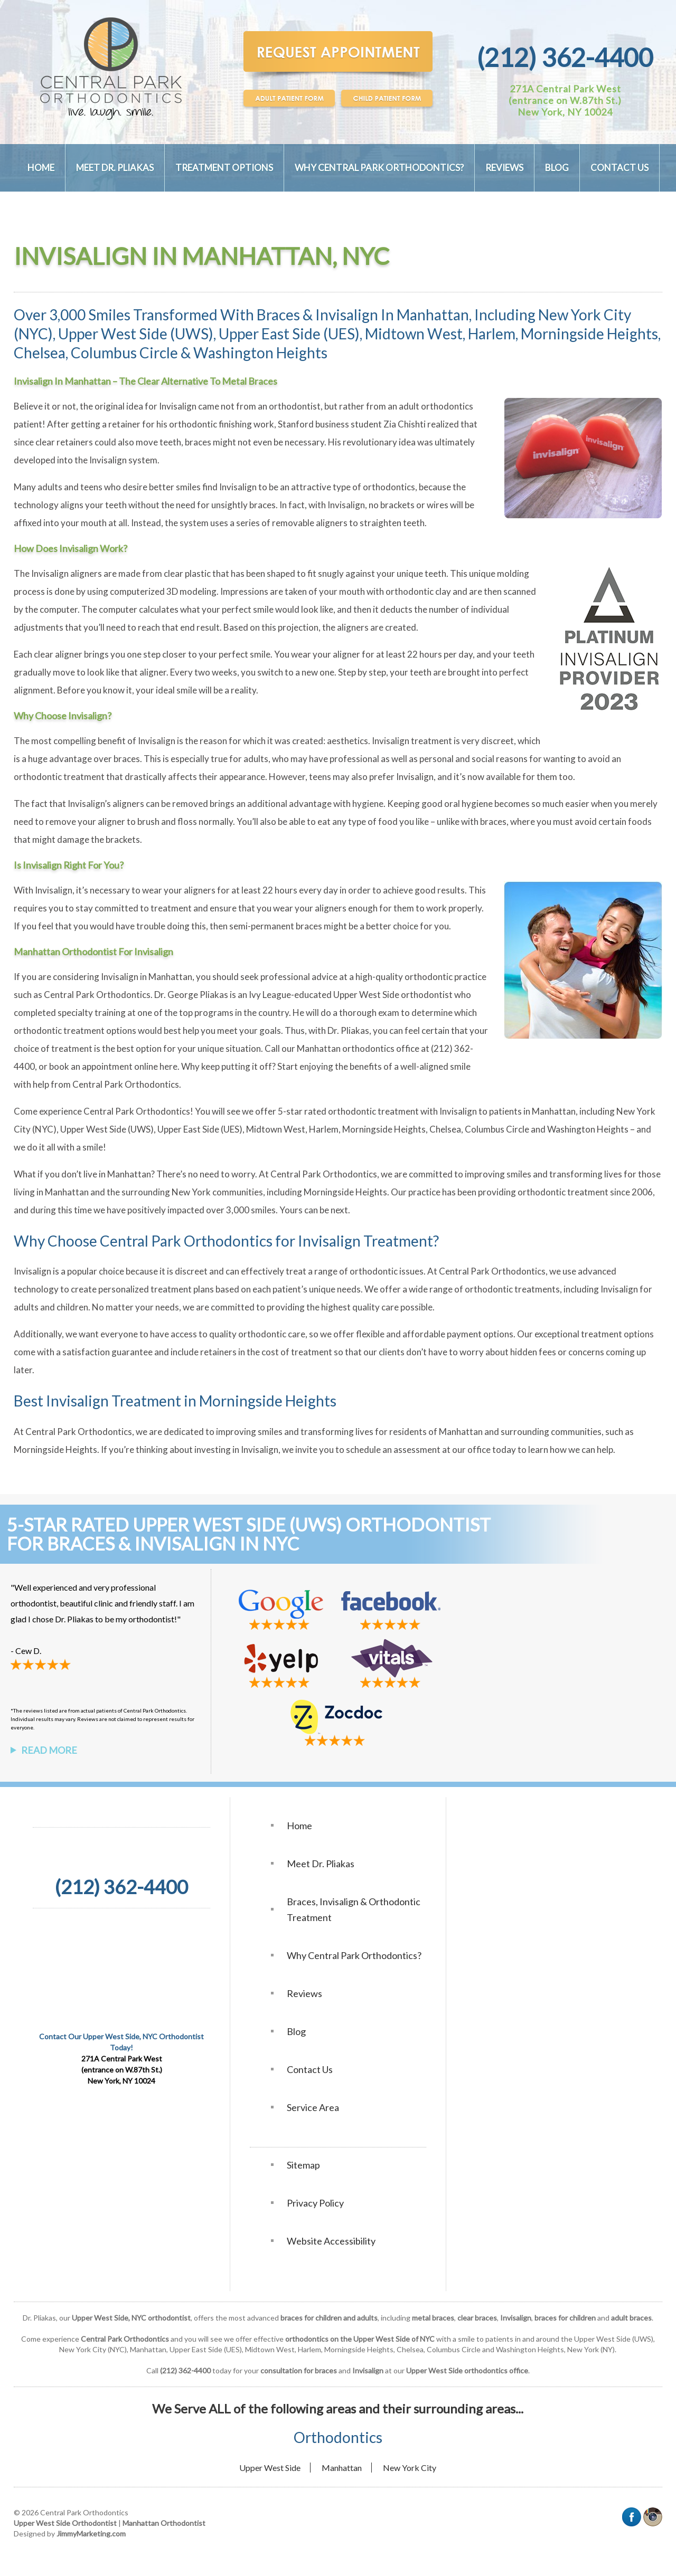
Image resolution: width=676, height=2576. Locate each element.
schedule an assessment (393, 1449)
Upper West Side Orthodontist (65, 2522)
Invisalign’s (89, 803)
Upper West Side (270, 2468)
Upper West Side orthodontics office (467, 2370)
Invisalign (177, 406)
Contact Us (619, 167)
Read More (49, 1750)
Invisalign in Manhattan (146, 976)
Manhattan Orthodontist (164, 2522)
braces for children (565, 2317)
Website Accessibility (331, 2241)
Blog (557, 167)
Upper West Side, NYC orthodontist (131, 2317)
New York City (409, 2468)
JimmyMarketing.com (91, 2533)
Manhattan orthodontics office (358, 1048)
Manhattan (342, 2468)
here (168, 1066)
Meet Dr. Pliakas (115, 167)
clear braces (477, 2317)
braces (198, 442)
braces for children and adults (329, 2317)
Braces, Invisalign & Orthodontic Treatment (353, 1909)
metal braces (433, 2317)
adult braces (631, 2317)
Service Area (313, 2107)
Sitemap (303, 2165)
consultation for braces (298, 2370)
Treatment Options (224, 167)
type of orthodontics (374, 486)
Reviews (504, 167)
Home (40, 167)
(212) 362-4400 (565, 57)
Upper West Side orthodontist (393, 994)
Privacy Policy (315, 2203)
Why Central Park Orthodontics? (379, 167)
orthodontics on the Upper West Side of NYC (360, 2338)
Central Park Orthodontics (97, 994)
